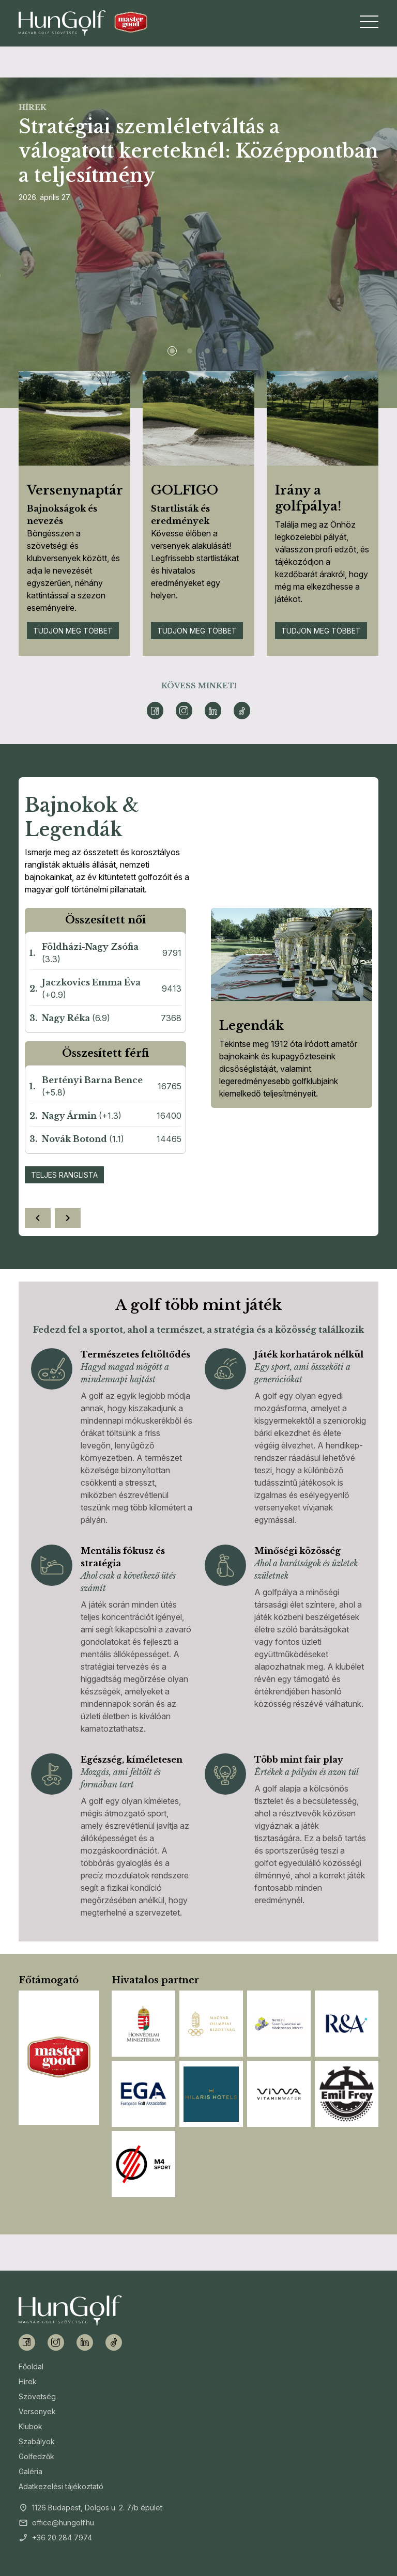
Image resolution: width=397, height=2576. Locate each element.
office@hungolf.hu (63, 2522)
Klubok (30, 2426)
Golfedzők (36, 2456)
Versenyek (37, 2411)
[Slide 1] (172, 351)
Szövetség (37, 2396)
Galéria (30, 2471)
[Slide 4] (224, 351)
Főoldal (31, 2366)
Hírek (28, 2381)
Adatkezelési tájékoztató (61, 2486)
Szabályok (37, 2441)
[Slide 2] (189, 351)
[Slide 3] (207, 351)
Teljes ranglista (64, 1174)
